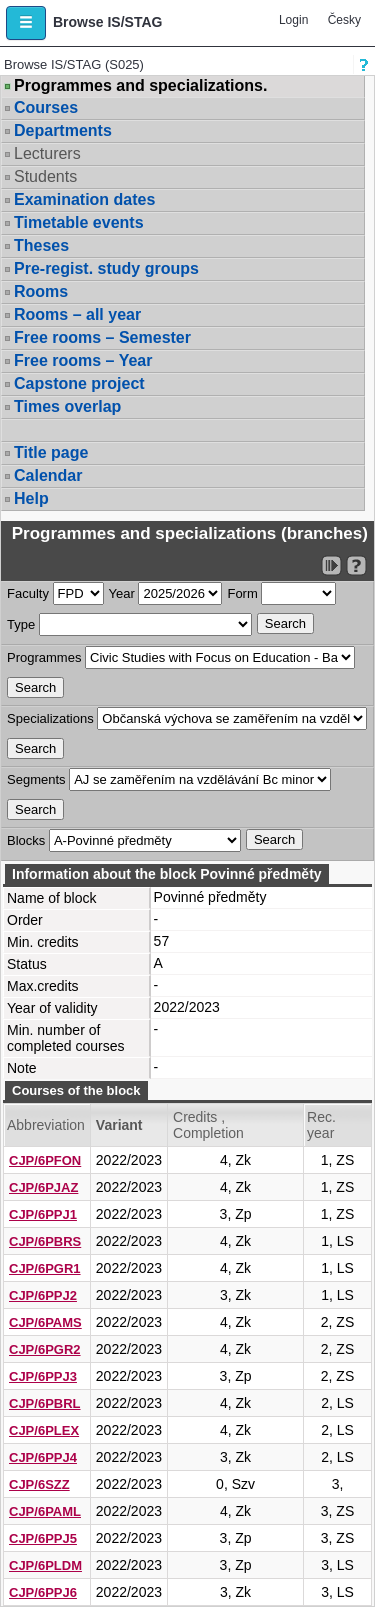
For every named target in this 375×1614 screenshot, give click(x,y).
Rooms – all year (77, 314)
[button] (26, 23)
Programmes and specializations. (140, 86)
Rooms (41, 291)
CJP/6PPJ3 (43, 1376)
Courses (46, 107)
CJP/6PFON (45, 1160)
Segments (36, 779)
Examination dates (84, 199)
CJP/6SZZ (39, 1484)
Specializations (50, 718)
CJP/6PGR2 (45, 1349)
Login (293, 20)
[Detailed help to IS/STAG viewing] (356, 565)
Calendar (48, 475)
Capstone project (79, 383)
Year (122, 593)
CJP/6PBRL (45, 1403)
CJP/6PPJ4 (43, 1457)
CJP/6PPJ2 (43, 1295)
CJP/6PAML (45, 1511)
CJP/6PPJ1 (43, 1214)
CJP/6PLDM (45, 1565)
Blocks (26, 840)
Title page (51, 452)
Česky (344, 20)
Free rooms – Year (83, 360)
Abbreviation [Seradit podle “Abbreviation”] (46, 1125)
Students (45, 176)
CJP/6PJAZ (43, 1187)
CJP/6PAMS (45, 1322)
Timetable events (79, 222)
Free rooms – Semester (102, 337)
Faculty (28, 593)
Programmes (44, 657)
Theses (41, 245)
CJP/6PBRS (45, 1241)
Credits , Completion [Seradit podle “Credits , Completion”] (208, 1125)
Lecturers (47, 153)
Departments (63, 130)
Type (21, 624)
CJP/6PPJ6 (43, 1592)
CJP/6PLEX (44, 1430)
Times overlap (67, 406)
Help (31, 498)
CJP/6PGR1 (45, 1268)
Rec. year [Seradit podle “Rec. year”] (321, 1125)
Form (242, 593)
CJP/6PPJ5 (43, 1538)
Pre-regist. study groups (106, 268)
